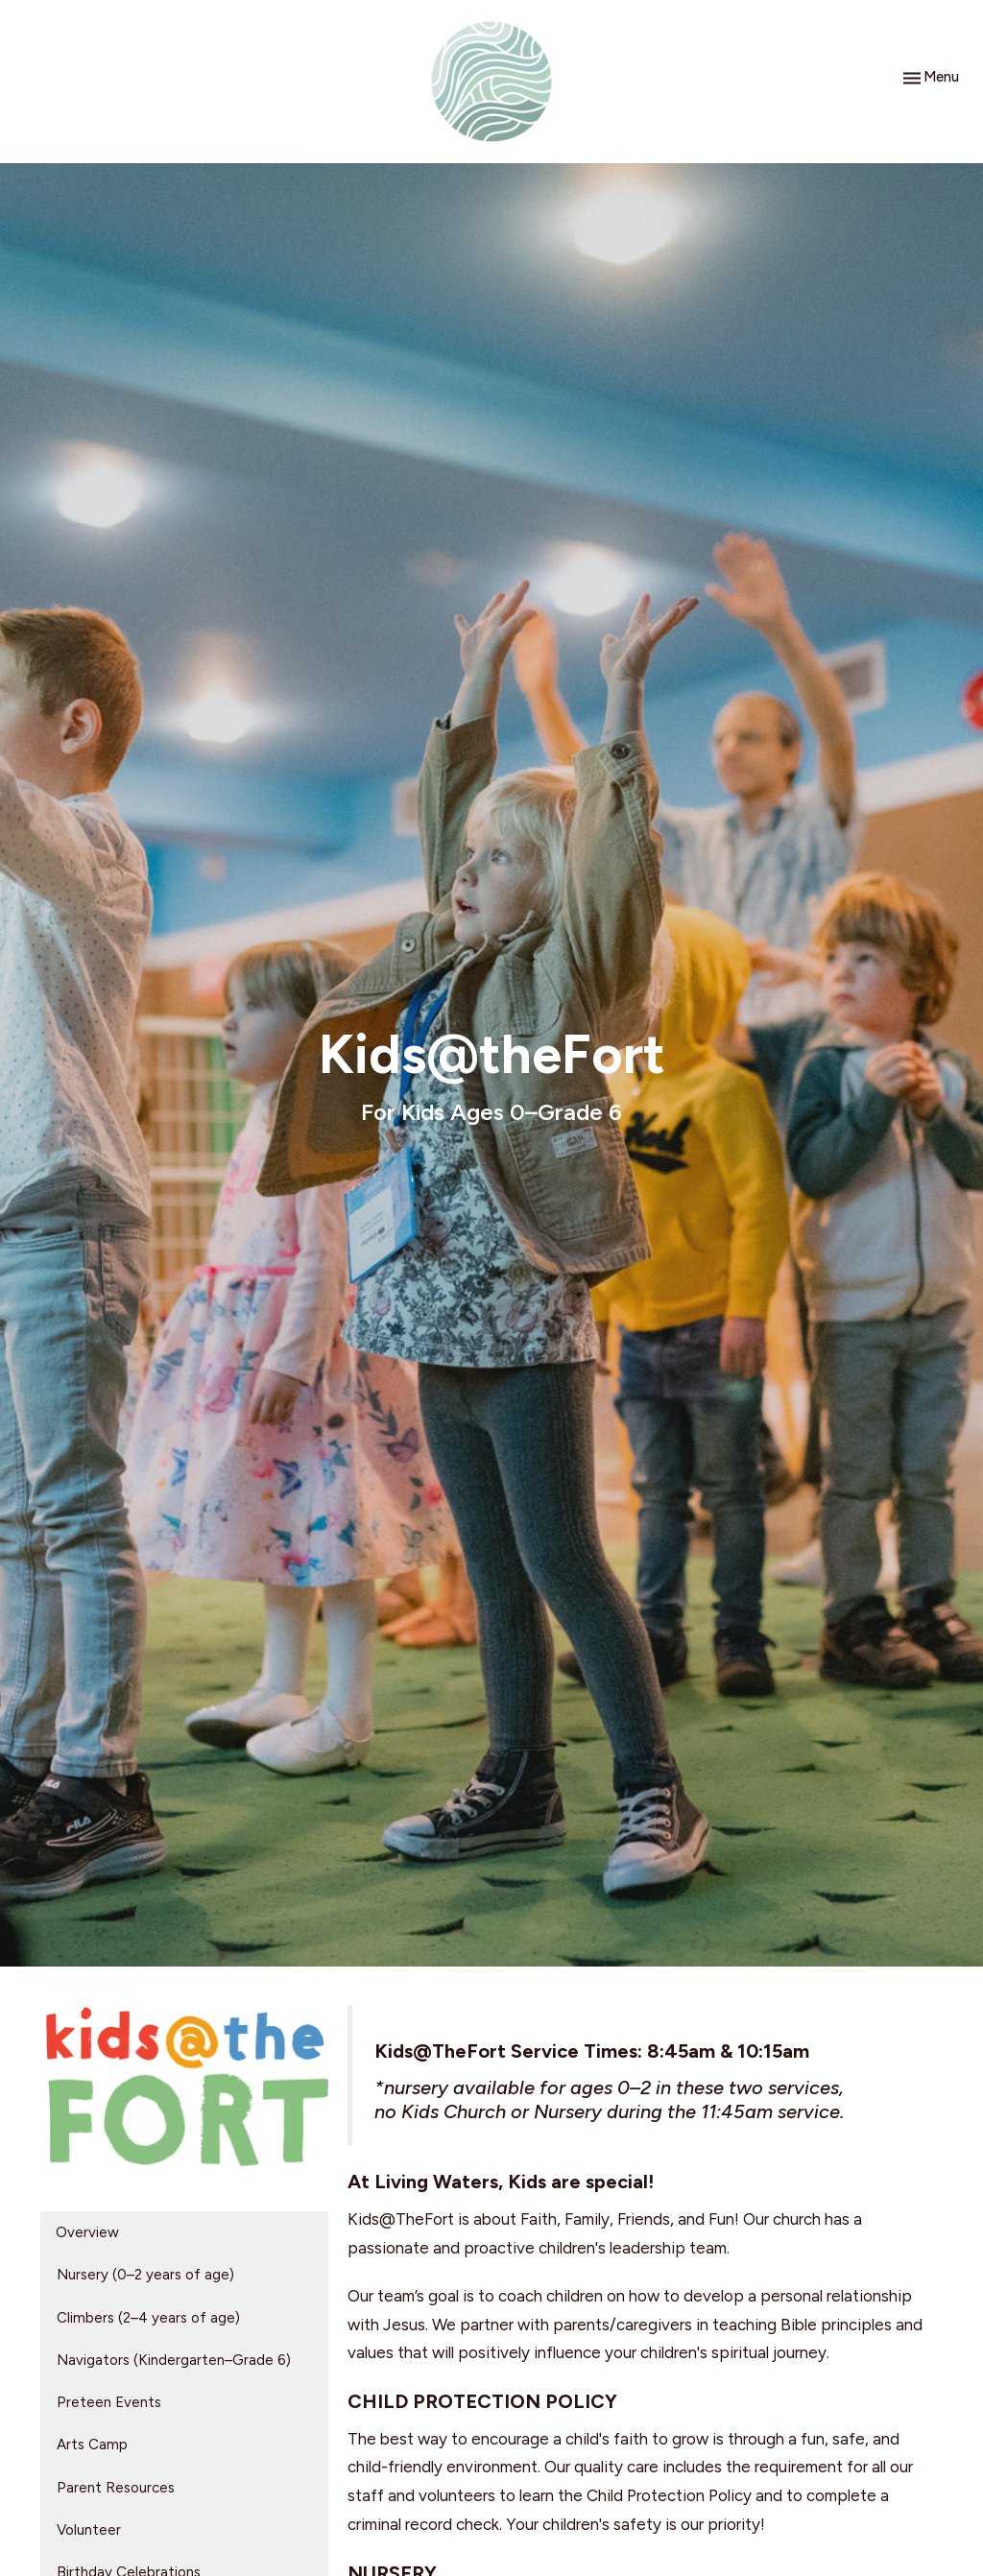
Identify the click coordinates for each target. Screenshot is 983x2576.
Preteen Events (109, 2402)
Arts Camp (92, 2444)
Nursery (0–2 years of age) (145, 2274)
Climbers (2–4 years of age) (148, 2317)
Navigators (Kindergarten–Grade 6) (174, 2360)
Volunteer (89, 2530)
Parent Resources (116, 2487)
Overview (87, 2232)
